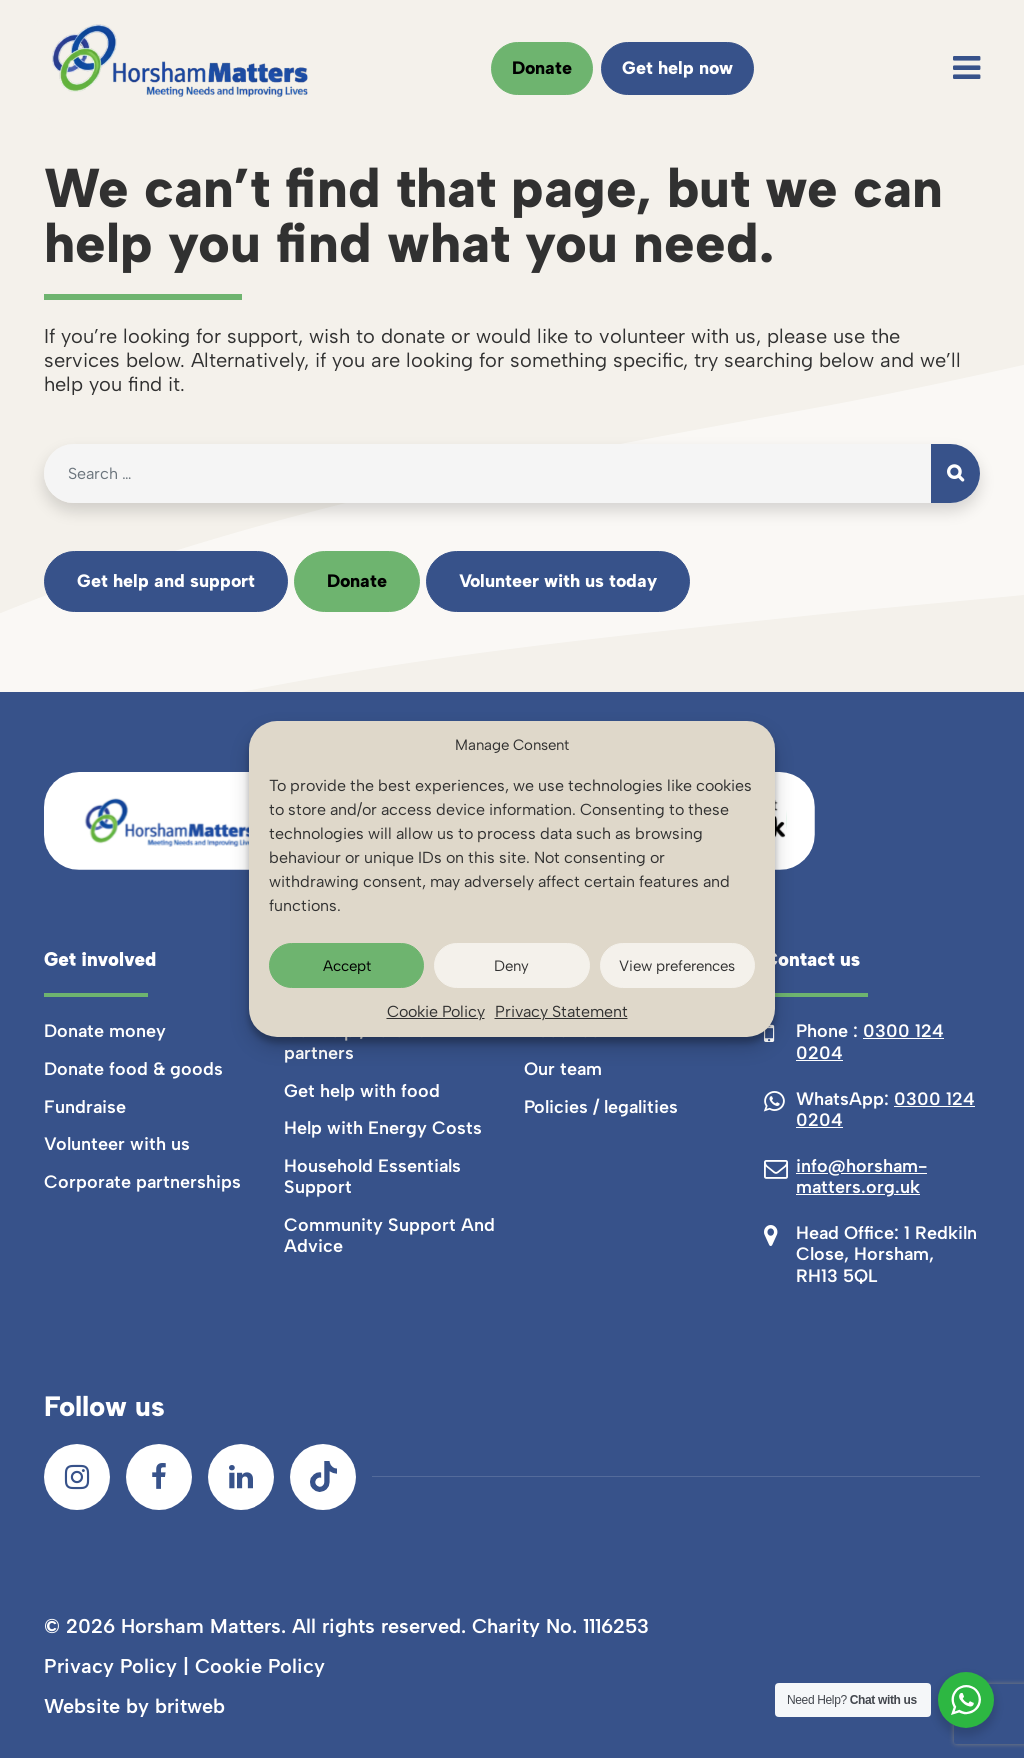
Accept (347, 966)
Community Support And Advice (389, 1236)
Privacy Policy (110, 1666)
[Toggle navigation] (966, 68)
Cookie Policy (436, 1011)
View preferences (677, 966)
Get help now (677, 68)
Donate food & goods (133, 1069)
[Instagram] (77, 1477)
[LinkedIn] (241, 1477)
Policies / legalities (601, 1107)
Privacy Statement (561, 1011)
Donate (542, 68)
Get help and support (166, 581)
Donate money (105, 1031)
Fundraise (85, 1107)
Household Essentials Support (372, 1177)
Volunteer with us (117, 1144)
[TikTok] (323, 1477)
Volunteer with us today (558, 581)
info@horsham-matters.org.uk (861, 1177)
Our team (563, 1069)
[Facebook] (159, 1477)
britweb (190, 1706)
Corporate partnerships (142, 1182)
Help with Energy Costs (383, 1128)
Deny (511, 966)
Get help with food (362, 1091)
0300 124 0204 (870, 1042)
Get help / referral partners (357, 1042)
